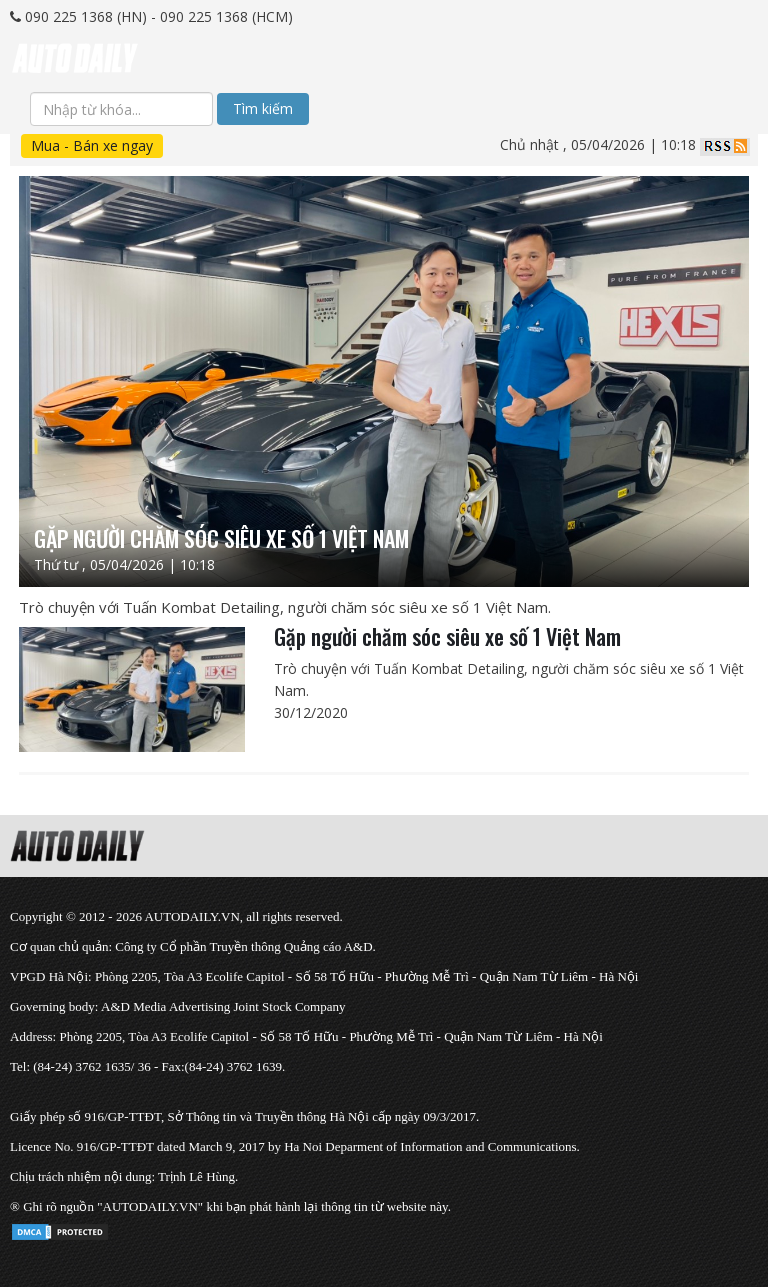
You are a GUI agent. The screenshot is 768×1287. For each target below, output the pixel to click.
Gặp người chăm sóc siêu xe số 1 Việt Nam (447, 636)
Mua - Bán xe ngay (92, 145)
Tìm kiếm (263, 108)
